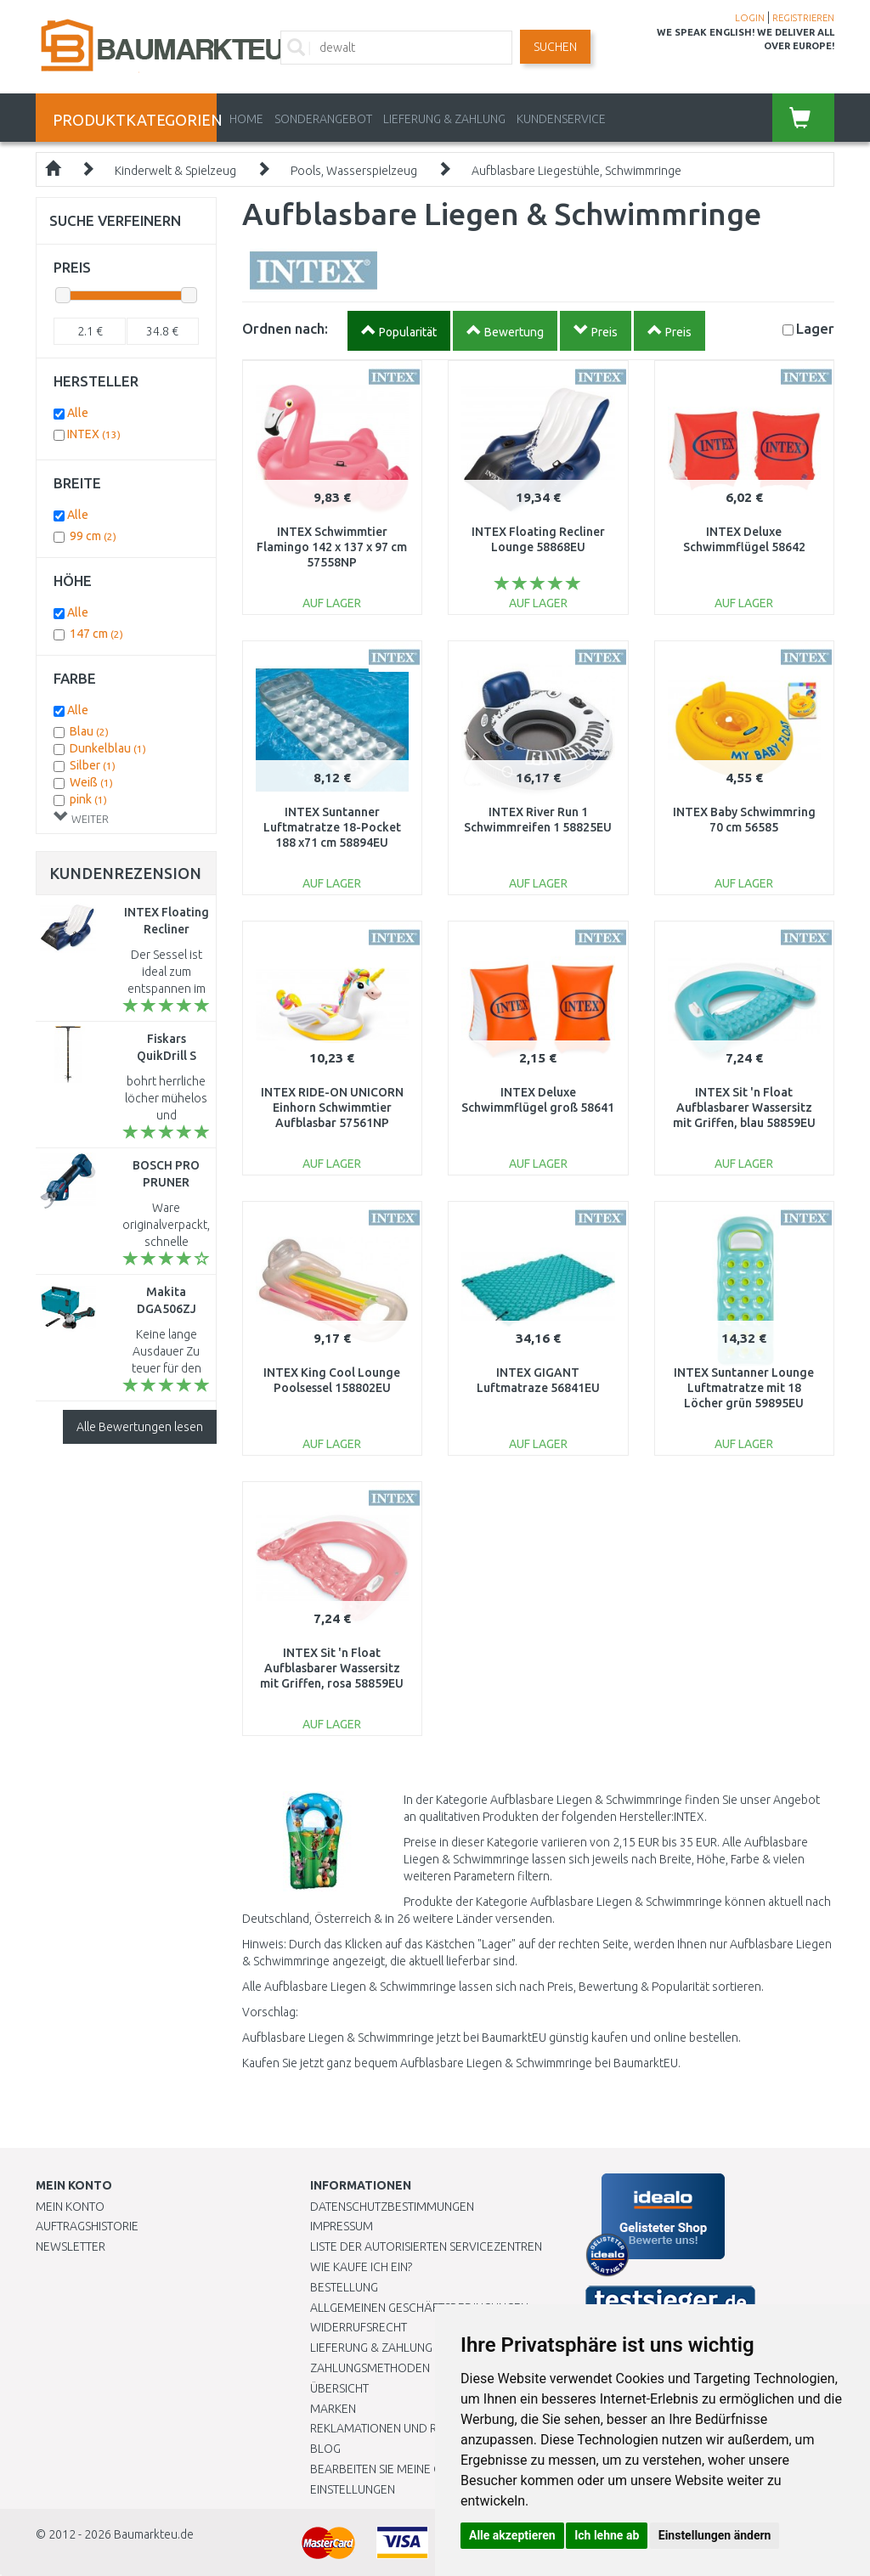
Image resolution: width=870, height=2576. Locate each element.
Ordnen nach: (285, 328)
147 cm (96, 633)
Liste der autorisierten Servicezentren (426, 2246)
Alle (77, 413)
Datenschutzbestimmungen (392, 2206)
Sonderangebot (323, 119)
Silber (93, 765)
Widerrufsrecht (358, 2327)
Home (246, 119)
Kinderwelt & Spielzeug (175, 171)
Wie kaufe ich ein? (361, 2267)
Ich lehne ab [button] (606, 2535)
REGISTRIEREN (803, 18)
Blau (89, 731)
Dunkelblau (108, 748)
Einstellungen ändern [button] (714, 2535)
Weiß (91, 782)
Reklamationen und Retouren (399, 2428)
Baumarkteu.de (154, 2534)
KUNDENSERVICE (561, 119)
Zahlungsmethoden (370, 2368)
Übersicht (339, 2388)
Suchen (555, 47)
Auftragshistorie (87, 2226)
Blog (325, 2448)
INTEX (94, 434)
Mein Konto (70, 2206)
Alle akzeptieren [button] (512, 2535)
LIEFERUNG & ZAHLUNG (444, 119)
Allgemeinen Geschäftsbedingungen (419, 2307)
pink (88, 799)
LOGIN (750, 18)
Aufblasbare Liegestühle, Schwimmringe (576, 171)
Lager (815, 328)
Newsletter (70, 2246)
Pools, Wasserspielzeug (354, 171)
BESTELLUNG (344, 2287)
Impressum (341, 2226)
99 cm (93, 536)
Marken (333, 2408)
